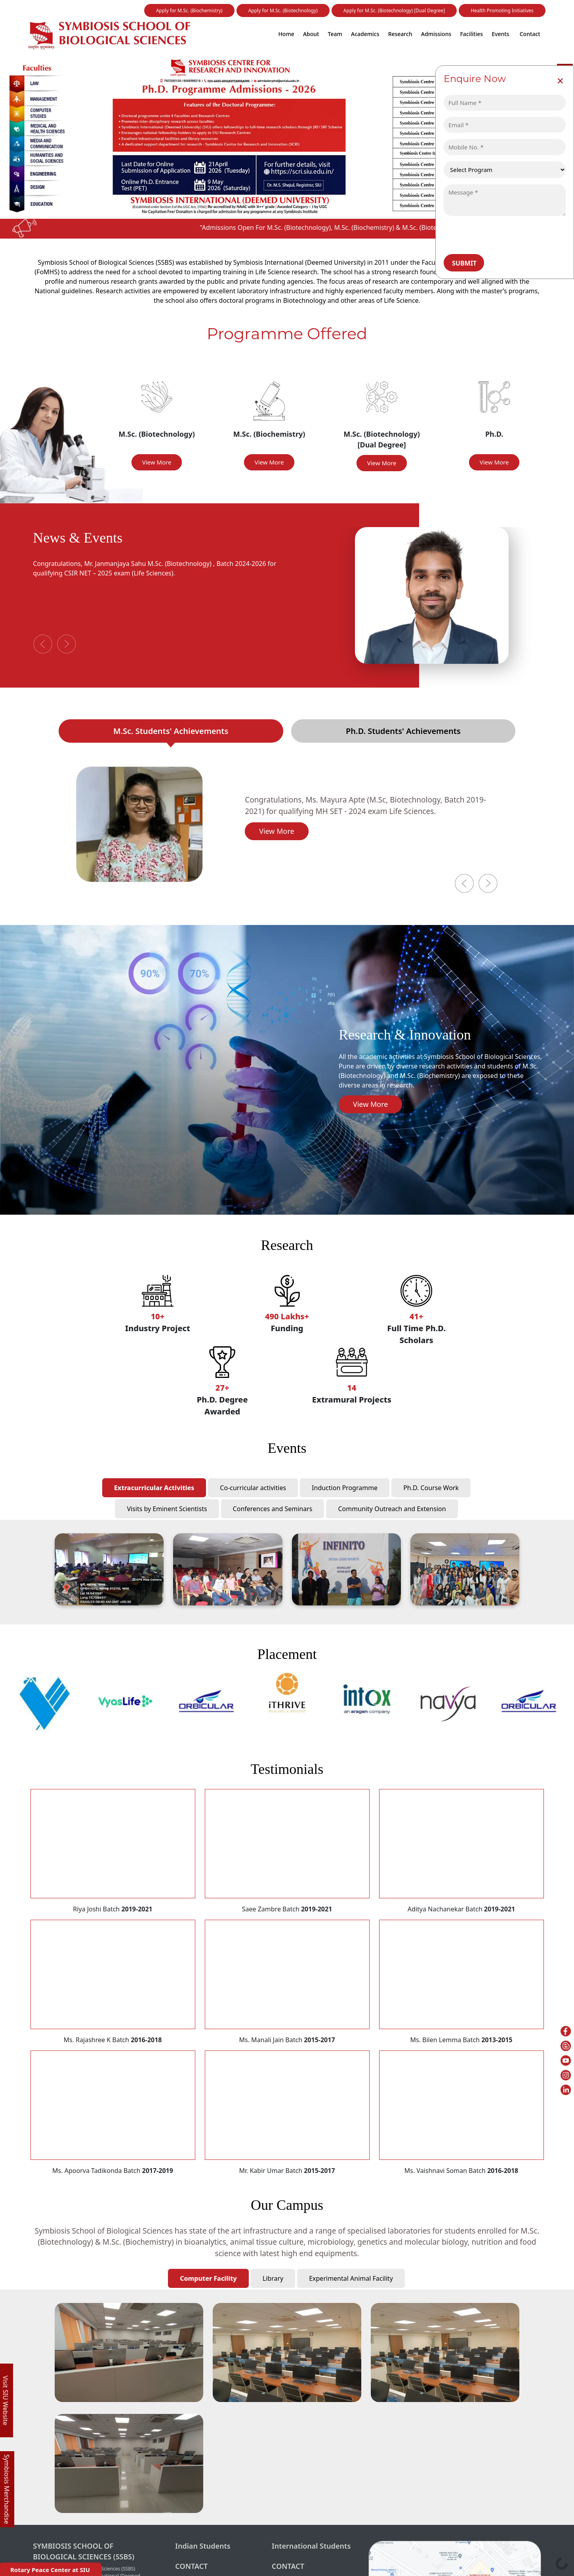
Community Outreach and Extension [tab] (392, 1508)
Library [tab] (273, 2278)
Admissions (436, 34)
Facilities (471, 34)
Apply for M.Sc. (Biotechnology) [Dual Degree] (394, 10)
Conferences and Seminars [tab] (273, 1508)
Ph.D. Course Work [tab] (431, 1487)
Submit (464, 263)
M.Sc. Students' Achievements (170, 731)
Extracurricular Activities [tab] (154, 1487)
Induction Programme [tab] (345, 1487)
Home (286, 34)
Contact (530, 34)
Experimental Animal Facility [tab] (351, 2278)
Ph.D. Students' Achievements (403, 731)
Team (335, 34)
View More (157, 462)
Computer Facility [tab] (208, 2278)
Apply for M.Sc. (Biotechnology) (283, 10)
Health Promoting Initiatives (502, 10)
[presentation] (500, 234)
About (311, 34)
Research (400, 34)
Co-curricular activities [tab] (253, 1487)
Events (500, 34)
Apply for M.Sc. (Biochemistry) (189, 10)
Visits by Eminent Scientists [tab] (167, 1508)
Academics (365, 34)
